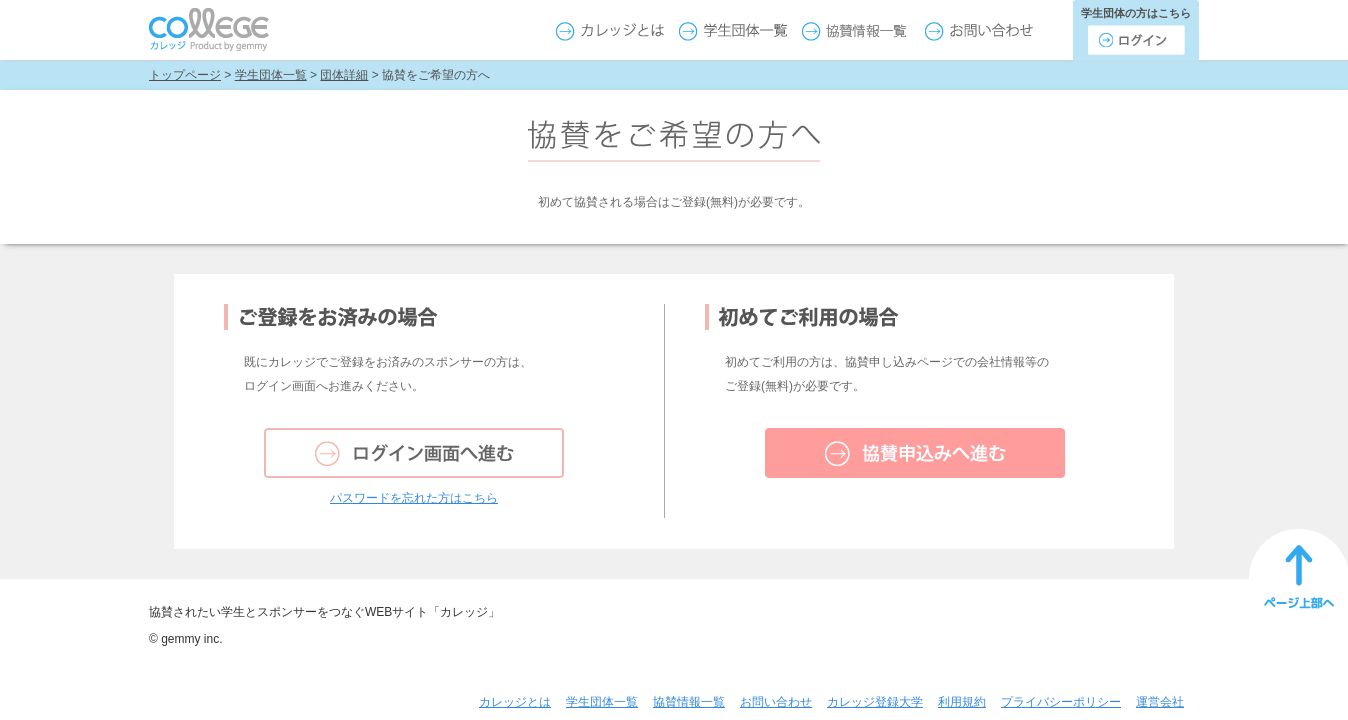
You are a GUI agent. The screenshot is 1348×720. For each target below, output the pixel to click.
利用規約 (962, 702)
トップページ (185, 75)
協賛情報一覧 (689, 702)
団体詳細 (344, 75)
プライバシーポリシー (1061, 702)
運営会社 (1160, 702)
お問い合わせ (776, 702)
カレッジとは (515, 702)
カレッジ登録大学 (875, 702)
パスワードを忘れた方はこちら (414, 498)
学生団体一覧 (271, 75)
